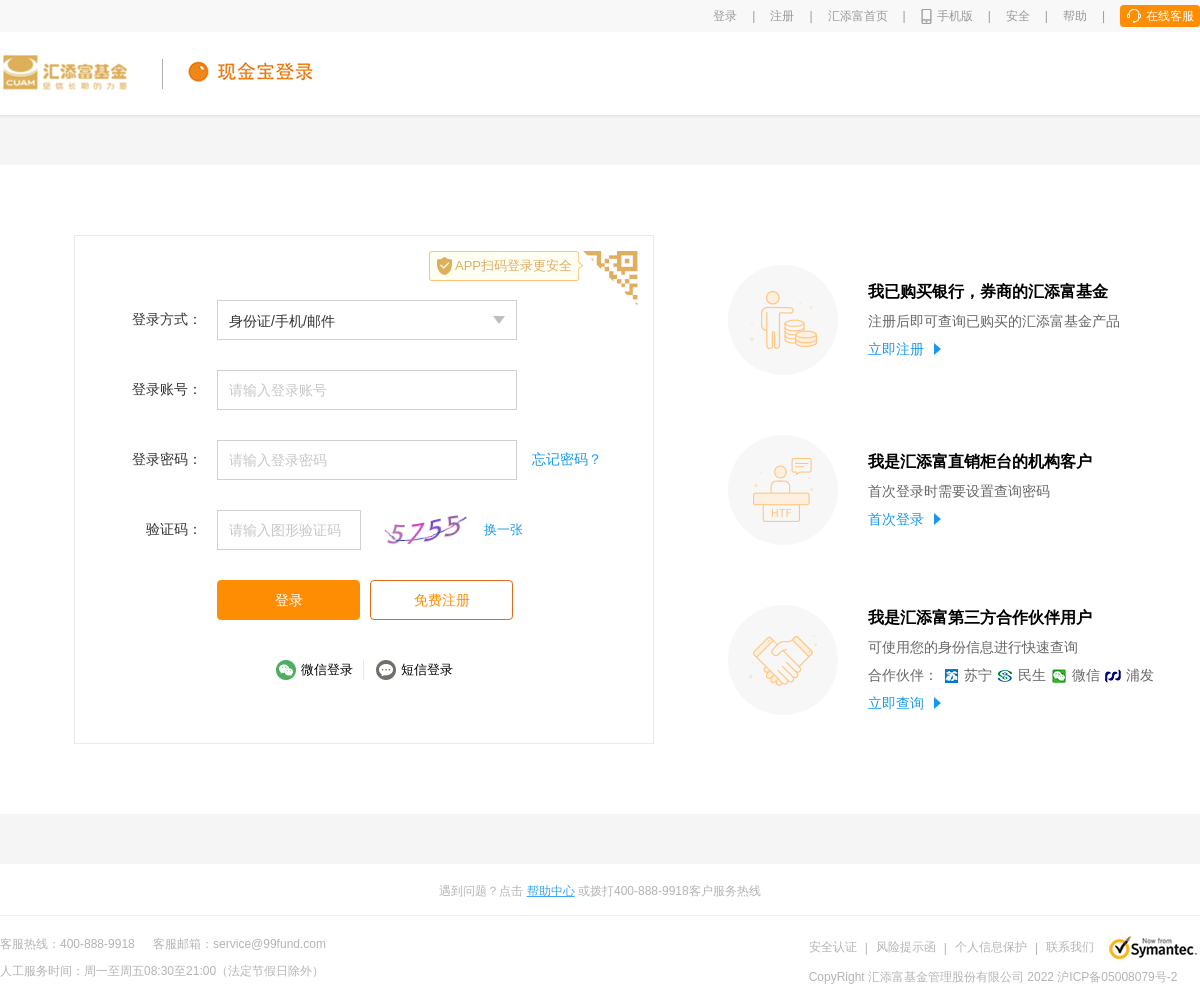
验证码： (174, 529)
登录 (725, 16)
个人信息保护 (991, 947)
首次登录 (904, 519)
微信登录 (327, 669)
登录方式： (167, 319)
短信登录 (427, 669)
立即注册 (904, 349)
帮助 (1075, 16)
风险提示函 (906, 947)
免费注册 (442, 600)
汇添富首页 (858, 16)
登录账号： (167, 389)
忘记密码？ (567, 459)
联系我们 (1070, 947)
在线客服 (1170, 16)
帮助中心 (551, 891)
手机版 (955, 16)
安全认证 (833, 947)
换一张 (503, 529)
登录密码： (167, 459)
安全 (1018, 16)
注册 (782, 16)
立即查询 (904, 703)
